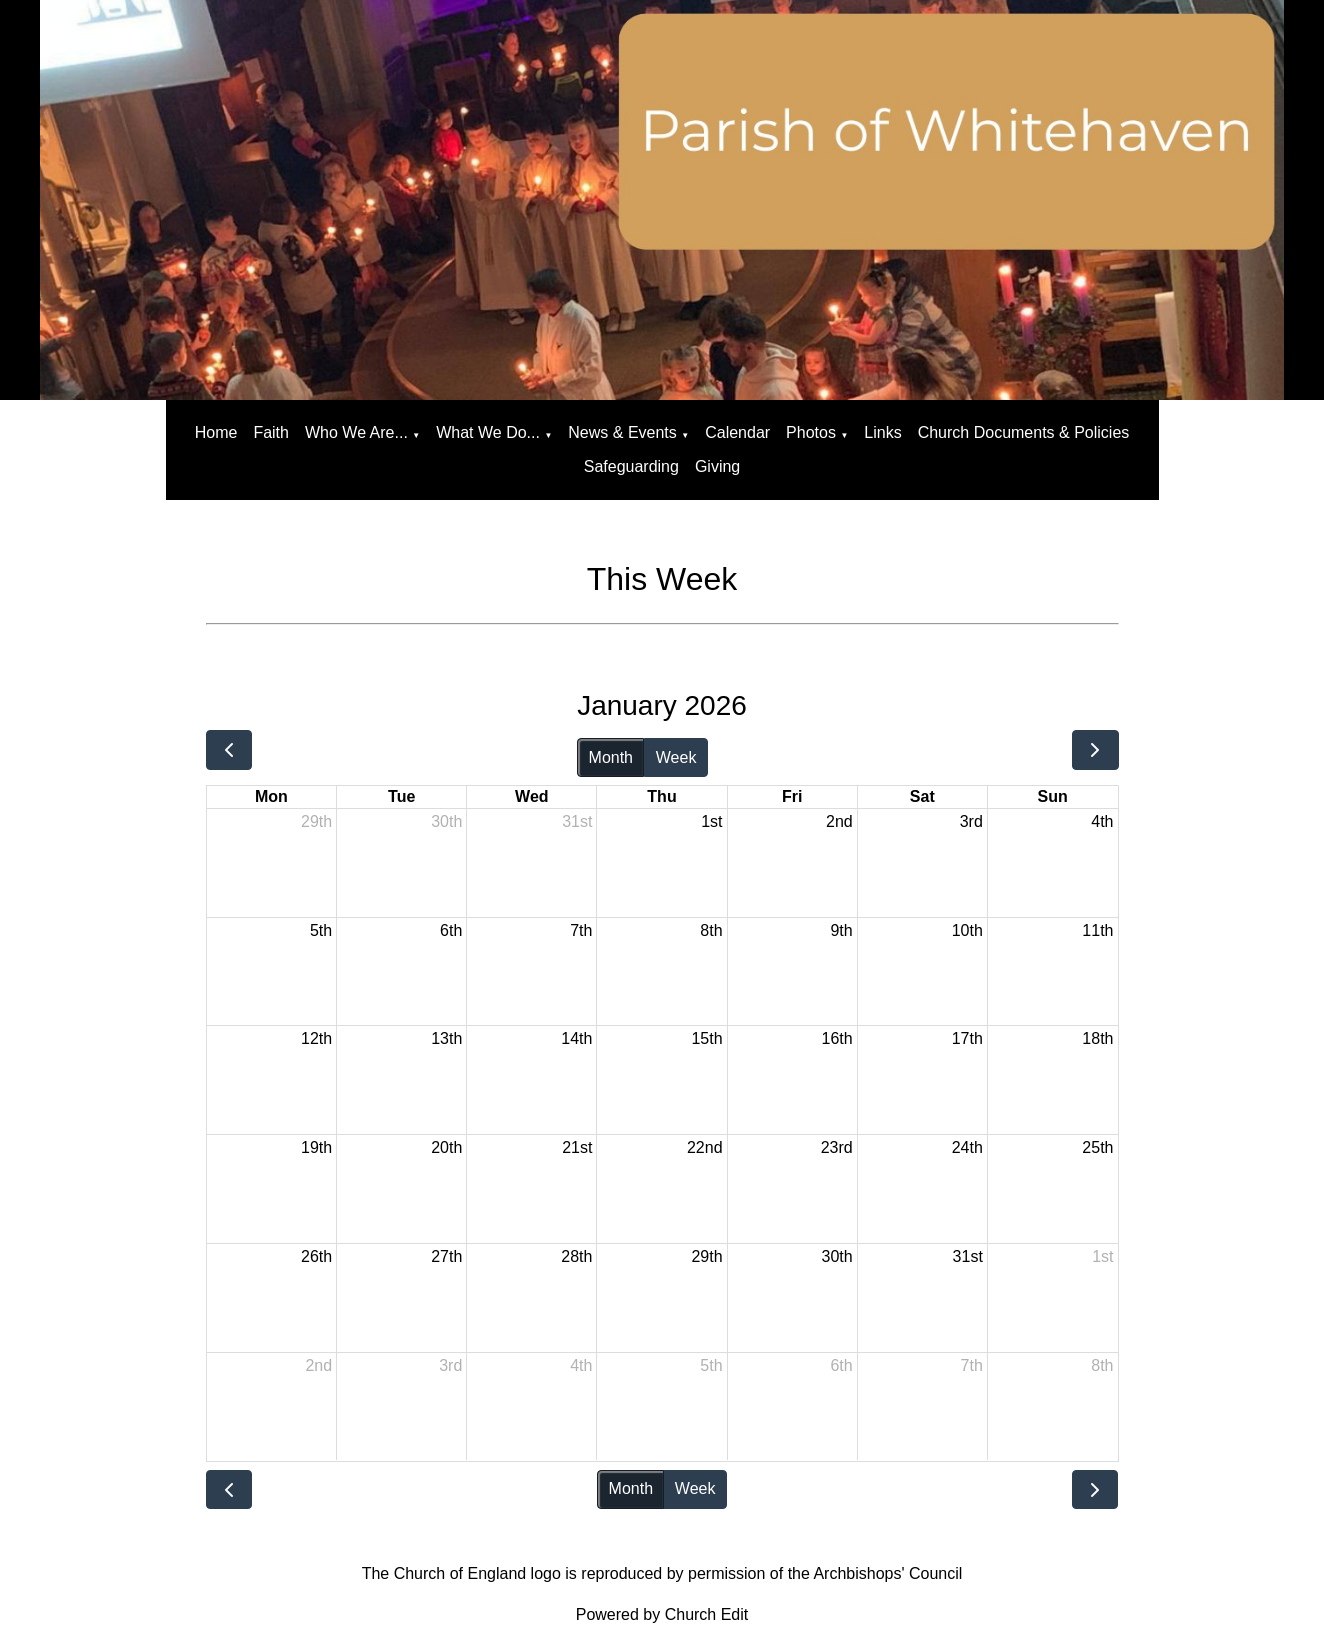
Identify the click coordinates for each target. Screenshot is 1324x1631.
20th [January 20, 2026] (446, 1147)
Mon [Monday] (271, 796)
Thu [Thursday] (661, 796)
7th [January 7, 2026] (581, 930)
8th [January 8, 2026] (711, 930)
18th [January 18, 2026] (1097, 1038)
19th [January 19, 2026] (316, 1147)
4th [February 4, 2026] (581, 1365)
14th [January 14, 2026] (576, 1038)
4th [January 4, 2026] (1102, 821)
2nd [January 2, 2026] (839, 821)
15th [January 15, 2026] (706, 1038)
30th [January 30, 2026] (837, 1256)
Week (676, 757)
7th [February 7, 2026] (972, 1365)
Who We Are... (356, 432)
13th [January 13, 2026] (446, 1038)
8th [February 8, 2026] (1102, 1365)
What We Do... (488, 432)
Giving (717, 466)
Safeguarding (631, 466)
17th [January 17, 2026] (967, 1038)
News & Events (622, 432)
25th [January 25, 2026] (1097, 1147)
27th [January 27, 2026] (446, 1256)
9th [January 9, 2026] (841, 930)
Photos (811, 432)
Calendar (737, 432)
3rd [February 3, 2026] (450, 1365)
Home (216, 432)
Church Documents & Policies (1024, 432)
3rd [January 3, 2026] (971, 821)
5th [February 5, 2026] (711, 1365)
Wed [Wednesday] (531, 796)
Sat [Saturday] (922, 796)
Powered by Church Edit (662, 1614)
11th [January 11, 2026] (1097, 930)
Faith (271, 432)
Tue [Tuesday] (401, 796)
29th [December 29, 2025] (316, 821)
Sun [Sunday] (1053, 796)
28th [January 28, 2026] (576, 1256)
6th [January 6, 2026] (451, 930)
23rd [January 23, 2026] (837, 1147)
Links (882, 432)
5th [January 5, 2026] (321, 930)
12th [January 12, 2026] (316, 1038)
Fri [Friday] (792, 796)
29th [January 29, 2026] (706, 1256)
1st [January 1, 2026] (711, 821)
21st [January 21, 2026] (577, 1147)
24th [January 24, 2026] (967, 1147)
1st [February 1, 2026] (1102, 1256)
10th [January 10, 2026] (967, 930)
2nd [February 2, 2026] (318, 1365)
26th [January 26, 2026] (316, 1256)
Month (611, 757)
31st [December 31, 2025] (577, 821)
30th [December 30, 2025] (446, 821)
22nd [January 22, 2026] (705, 1147)
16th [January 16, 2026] (837, 1038)
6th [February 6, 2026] (841, 1365)
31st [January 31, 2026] (968, 1256)
